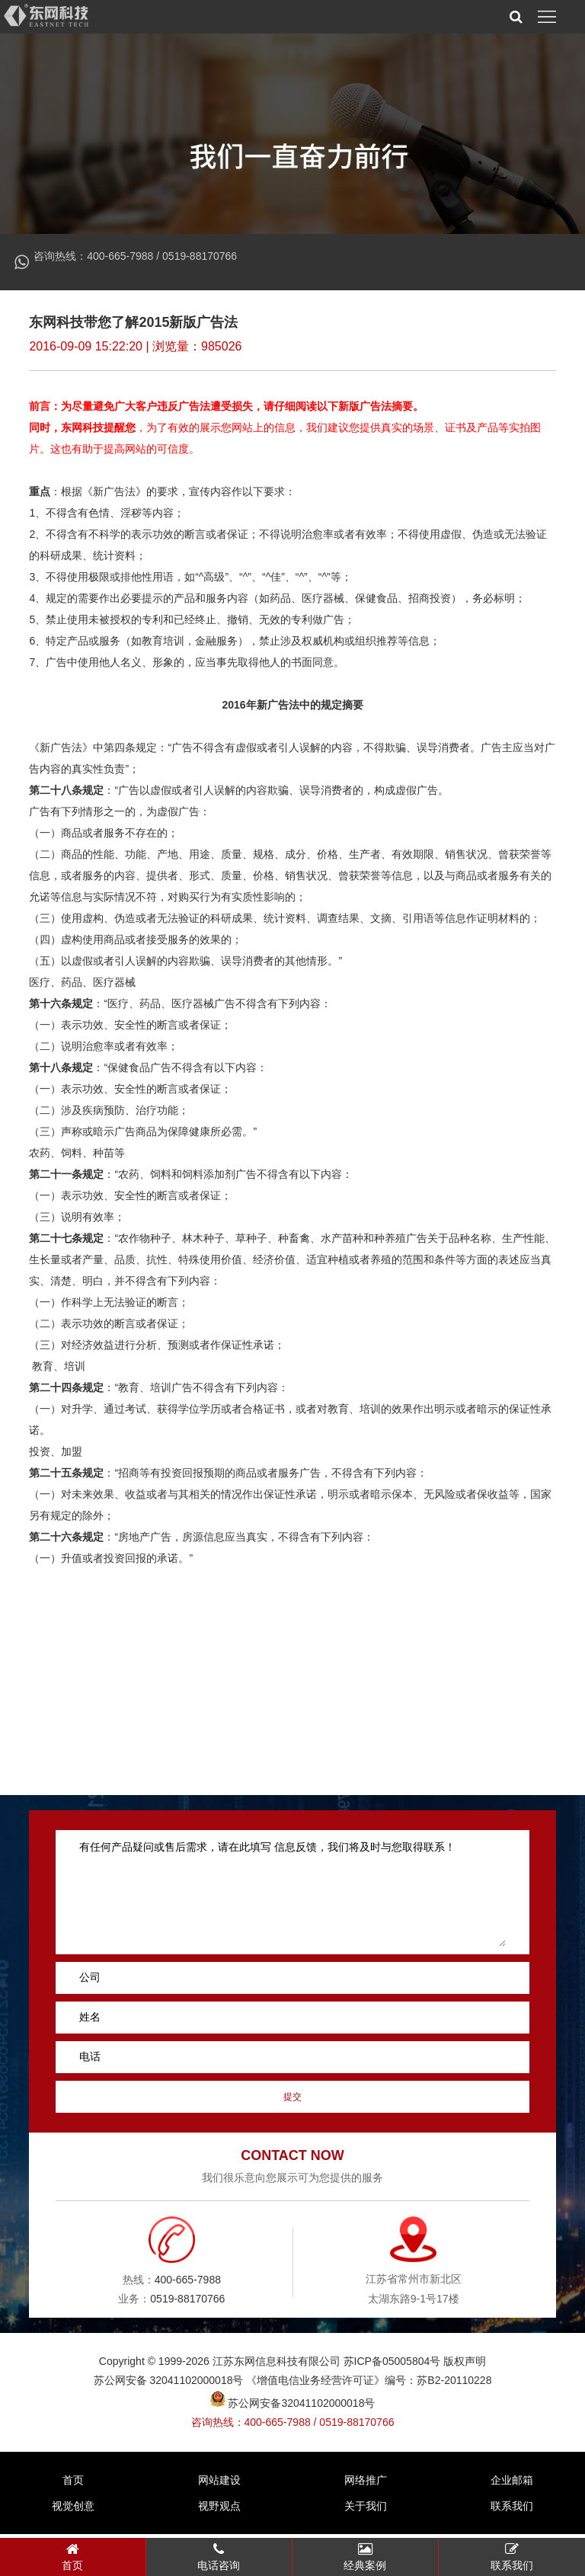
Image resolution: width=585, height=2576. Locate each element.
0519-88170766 (199, 256)
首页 (73, 2484)
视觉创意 (73, 2510)
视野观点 (219, 2510)
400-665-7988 (120, 256)
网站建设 (219, 2484)
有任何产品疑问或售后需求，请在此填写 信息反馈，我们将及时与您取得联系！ (292, 1896)
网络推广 (365, 2484)
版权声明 (464, 2366)
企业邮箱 (512, 2484)
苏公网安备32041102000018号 (293, 2408)
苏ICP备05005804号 (392, 2366)
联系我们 (512, 2510)
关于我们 (365, 2510)
